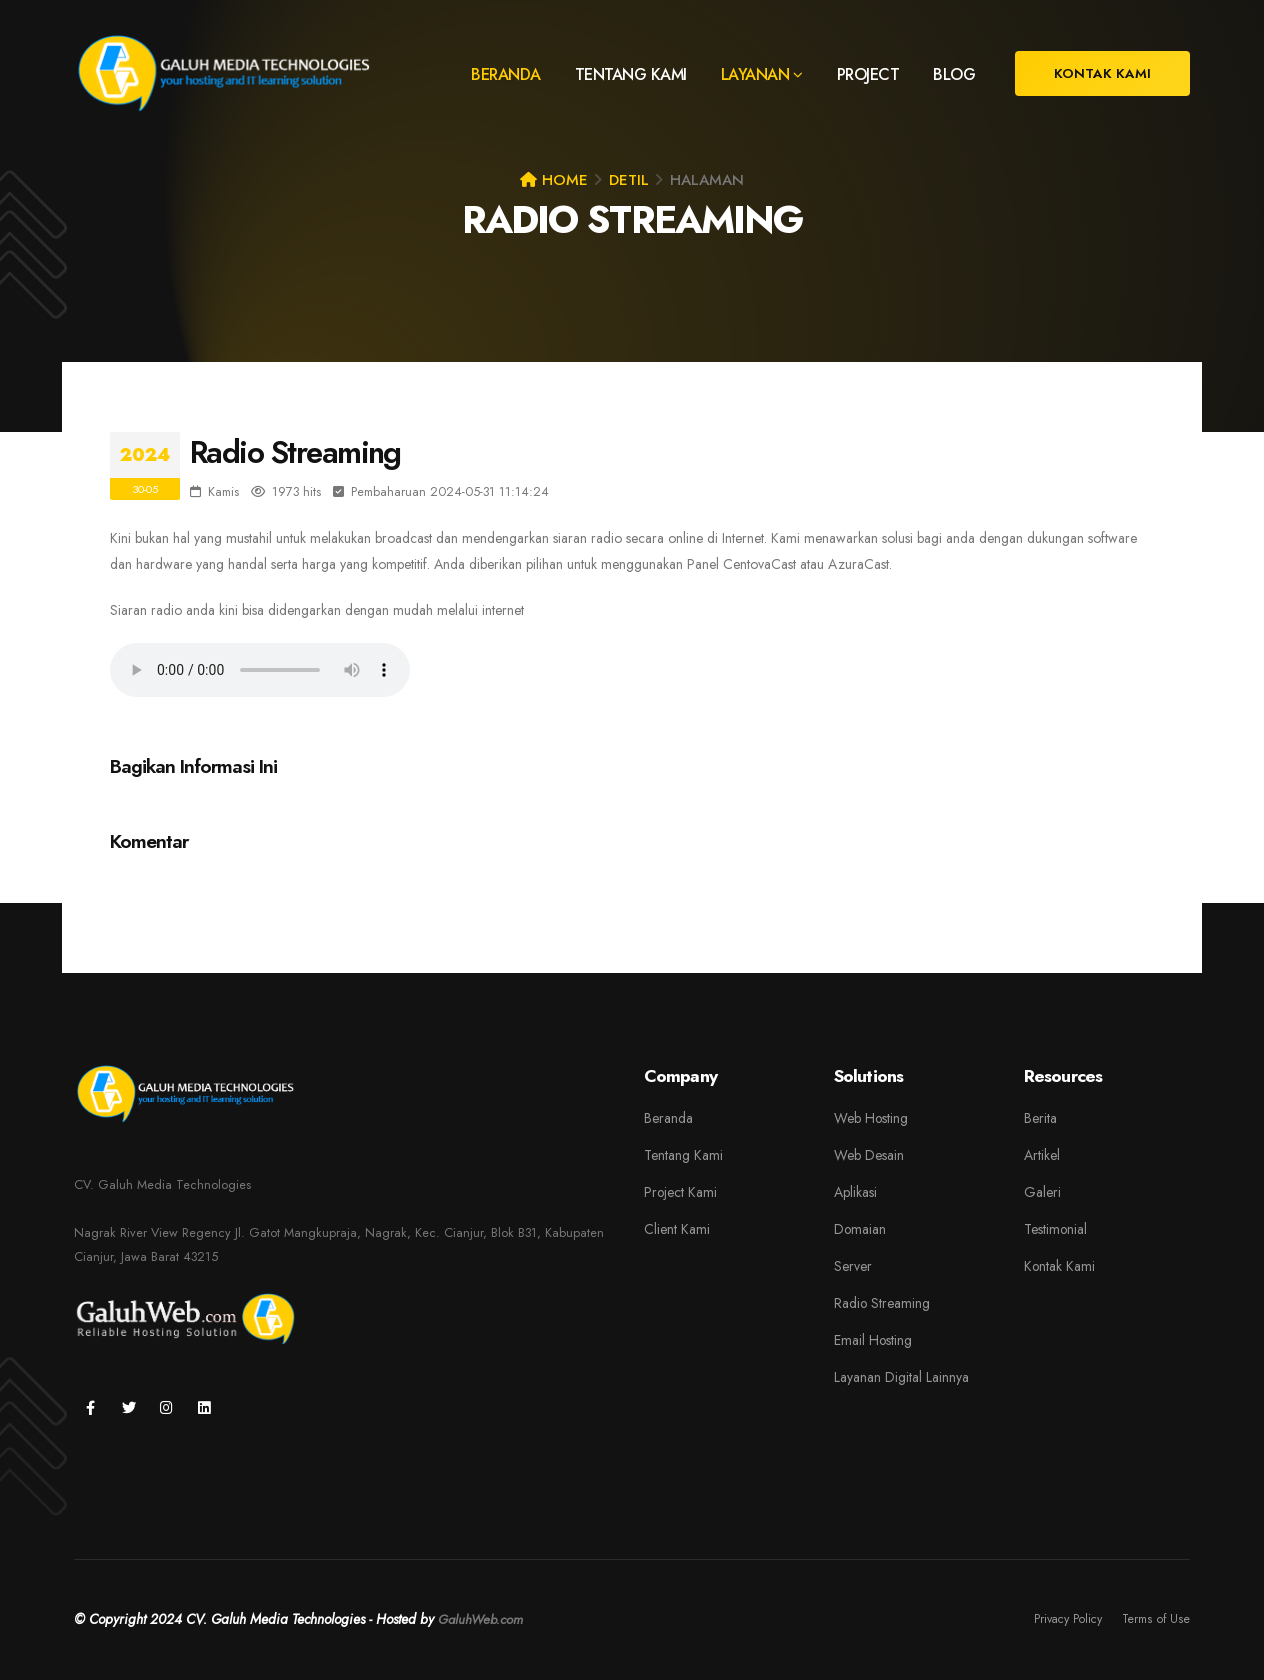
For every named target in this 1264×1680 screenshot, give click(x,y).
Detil (629, 180)
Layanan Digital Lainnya (901, 1377)
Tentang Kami (683, 1155)
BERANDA (506, 74)
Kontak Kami (1059, 1266)
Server (853, 1266)
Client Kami (677, 1229)
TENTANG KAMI (631, 74)
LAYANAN (755, 74)
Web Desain (869, 1155)
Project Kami (680, 1192)
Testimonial (1055, 1229)
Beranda (668, 1118)
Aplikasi (855, 1192)
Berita (1040, 1118)
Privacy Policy (1062, 1619)
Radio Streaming (882, 1303)
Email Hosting (873, 1340)
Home (554, 180)
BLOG (954, 74)
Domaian (860, 1229)
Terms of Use (1155, 1619)
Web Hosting (871, 1118)
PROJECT (868, 74)
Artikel (1042, 1155)
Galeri (1042, 1192)
